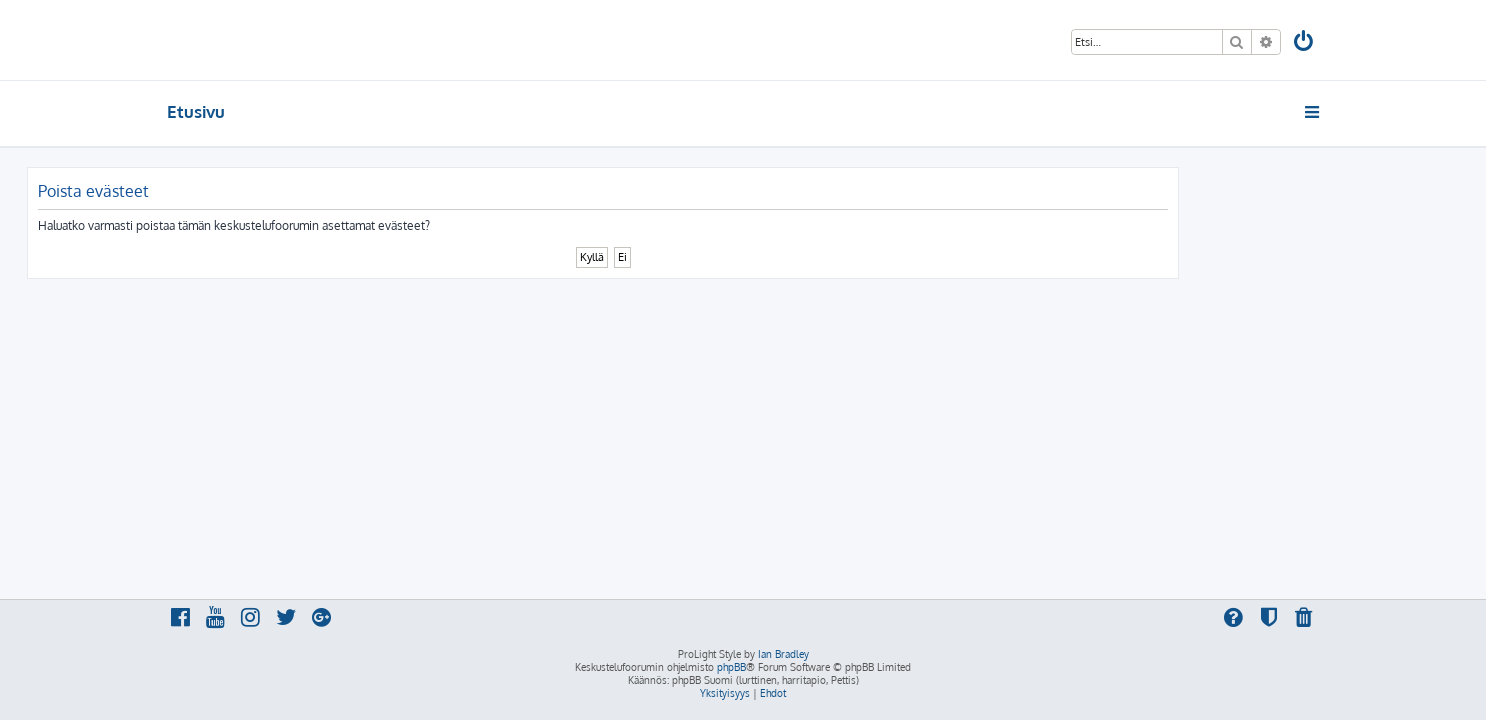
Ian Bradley (783, 654)
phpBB (731, 667)
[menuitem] (1305, 43)
